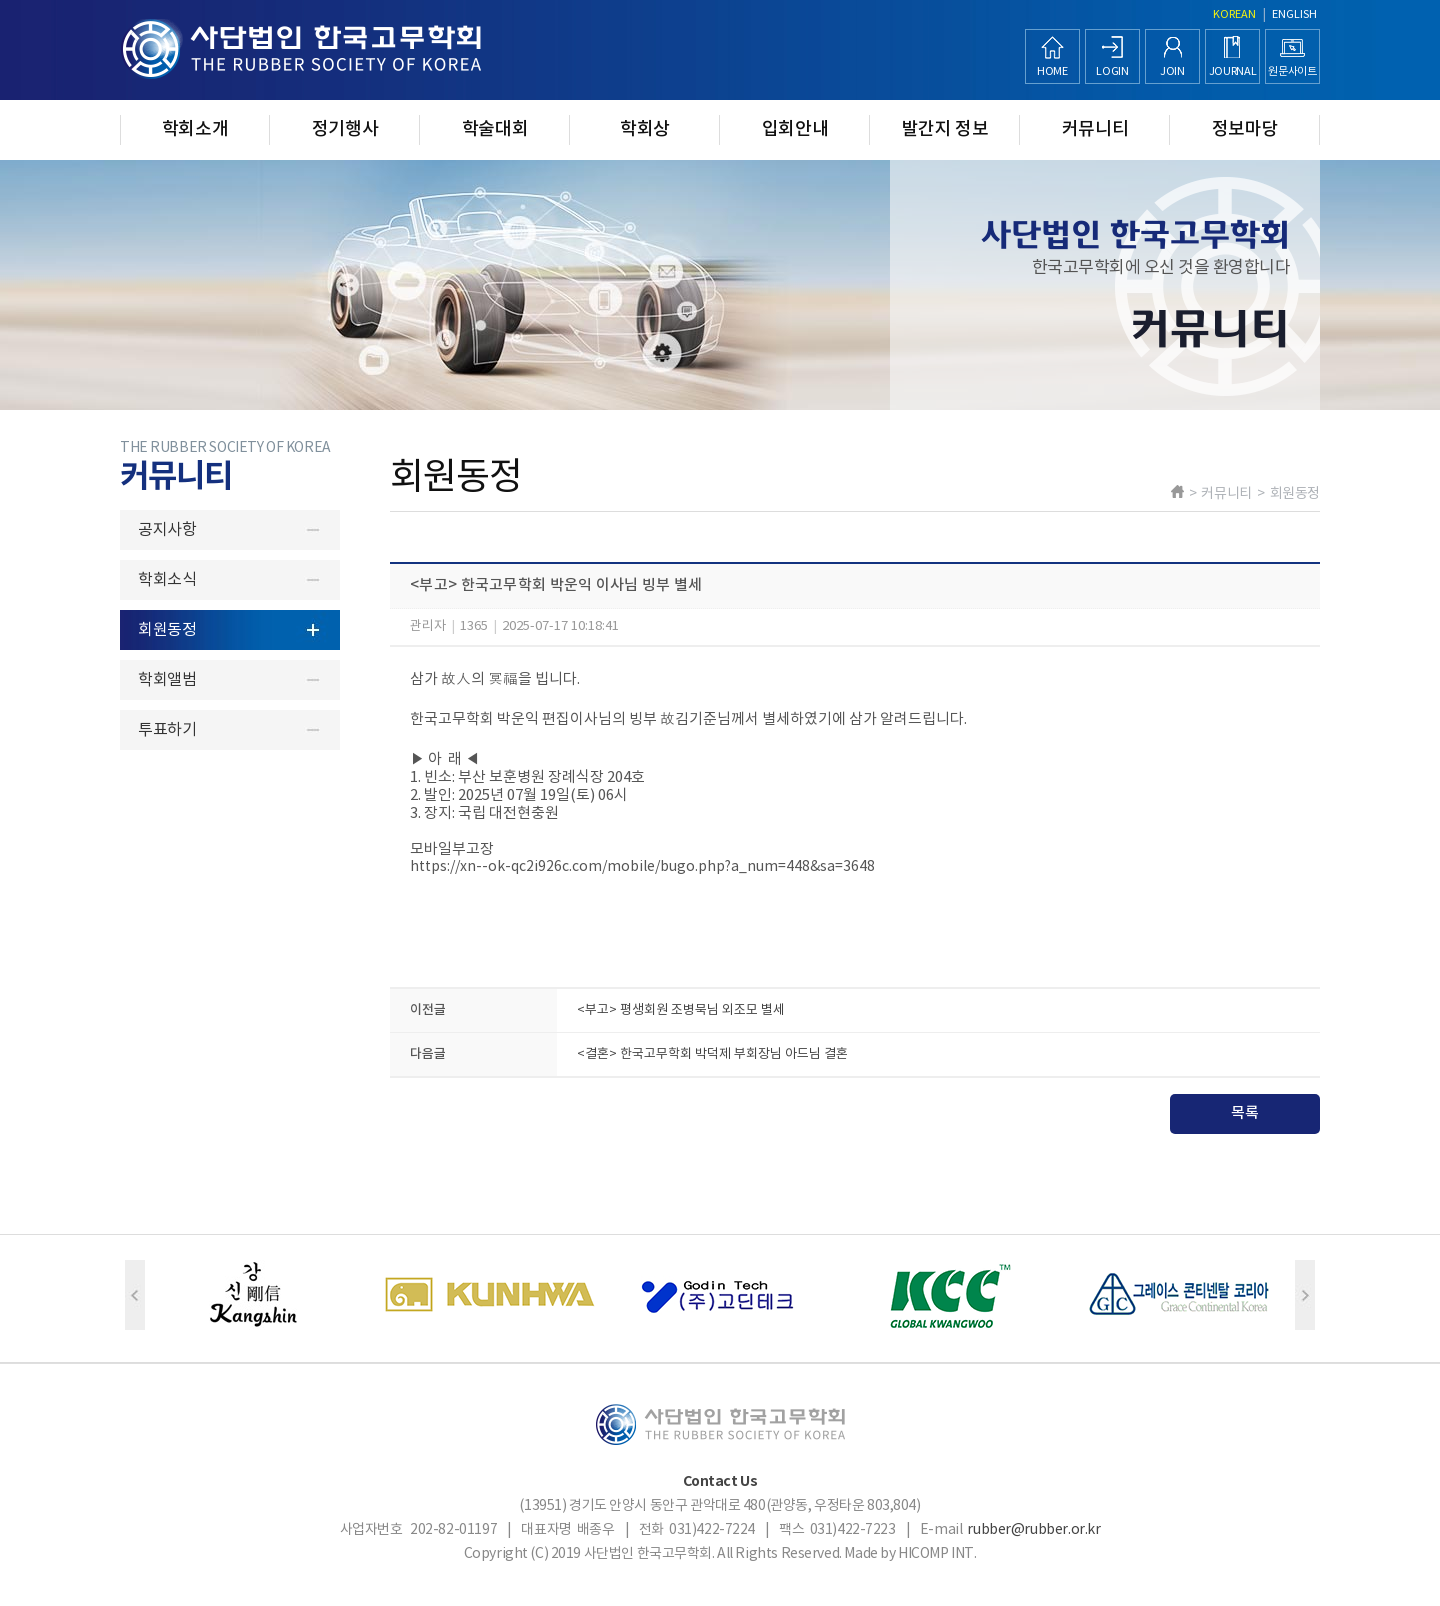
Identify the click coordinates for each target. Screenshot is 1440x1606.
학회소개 (195, 129)
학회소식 (167, 580)
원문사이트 (1292, 71)
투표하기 (167, 730)
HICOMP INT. (937, 1554)
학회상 (645, 129)
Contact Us (720, 1481)
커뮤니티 (1095, 129)
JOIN (1172, 71)
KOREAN (1234, 14)
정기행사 (345, 129)
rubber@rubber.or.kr (1033, 1530)
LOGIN (1112, 71)
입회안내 (795, 129)
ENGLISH (1294, 14)
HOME (1052, 71)
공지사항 (167, 530)
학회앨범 (167, 680)
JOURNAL (1233, 71)
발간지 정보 (945, 129)
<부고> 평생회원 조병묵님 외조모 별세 (681, 1010)
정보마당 (1245, 129)
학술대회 (495, 129)
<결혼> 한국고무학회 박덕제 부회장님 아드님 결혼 (712, 1054)
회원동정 (167, 630)
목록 (1245, 1113)
